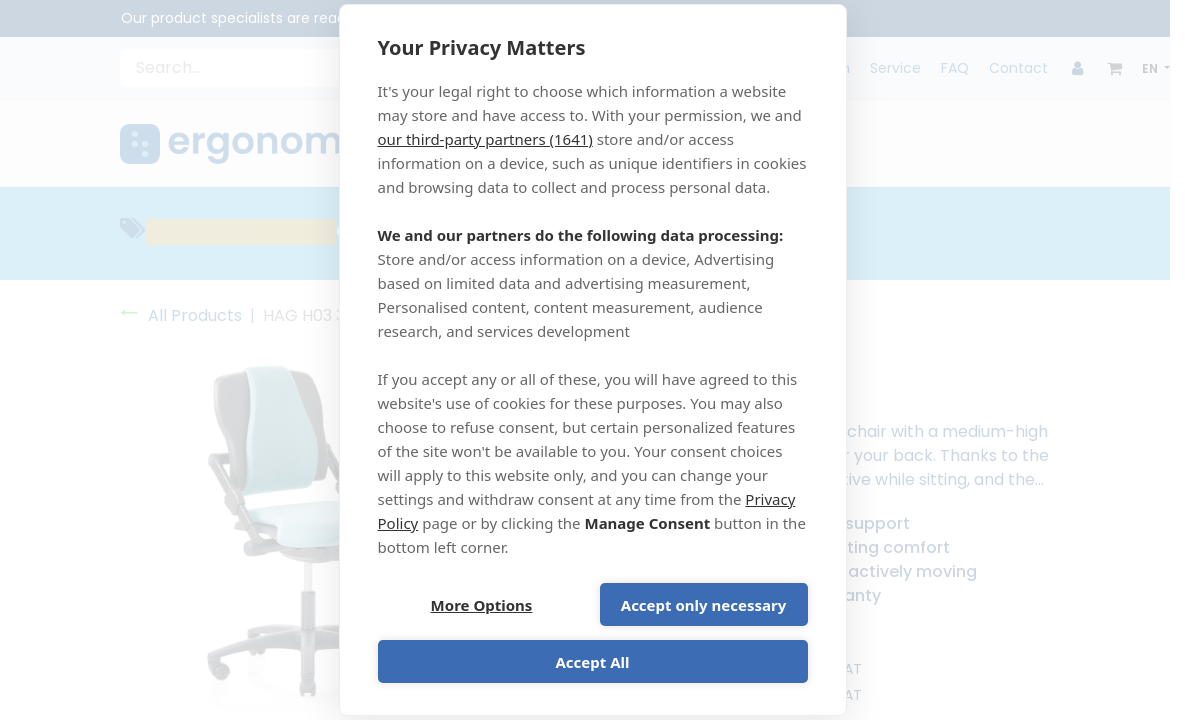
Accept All (592, 662)
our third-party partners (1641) (485, 139)
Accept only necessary (703, 605)
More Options (482, 605)
